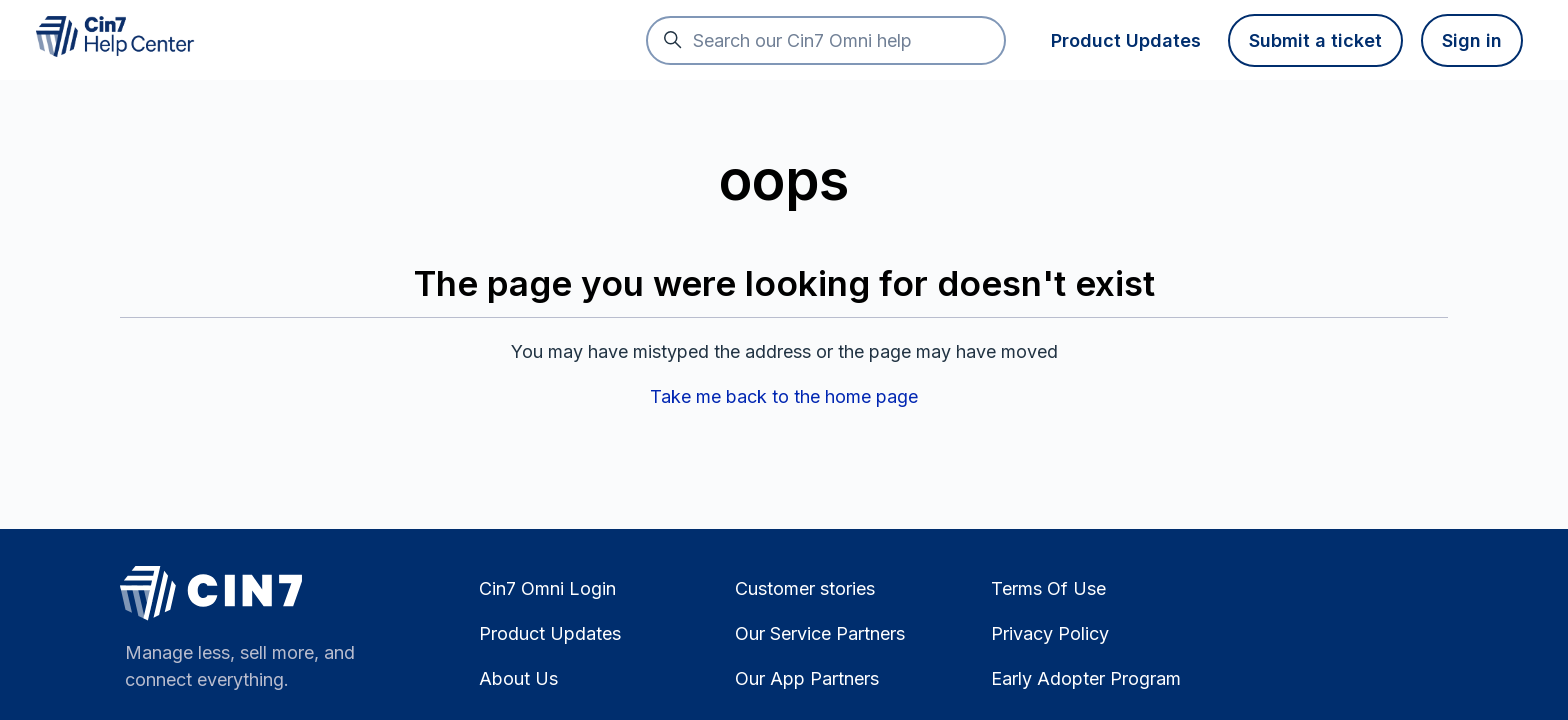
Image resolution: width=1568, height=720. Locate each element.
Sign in (1472, 40)
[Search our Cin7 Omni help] (826, 40)
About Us (518, 678)
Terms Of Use (1048, 588)
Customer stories (805, 588)
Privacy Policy (1050, 633)
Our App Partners (807, 678)
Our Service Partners (820, 633)
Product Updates (1126, 40)
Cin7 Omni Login (547, 588)
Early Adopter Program (1086, 678)
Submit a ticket (1315, 40)
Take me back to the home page (784, 396)
